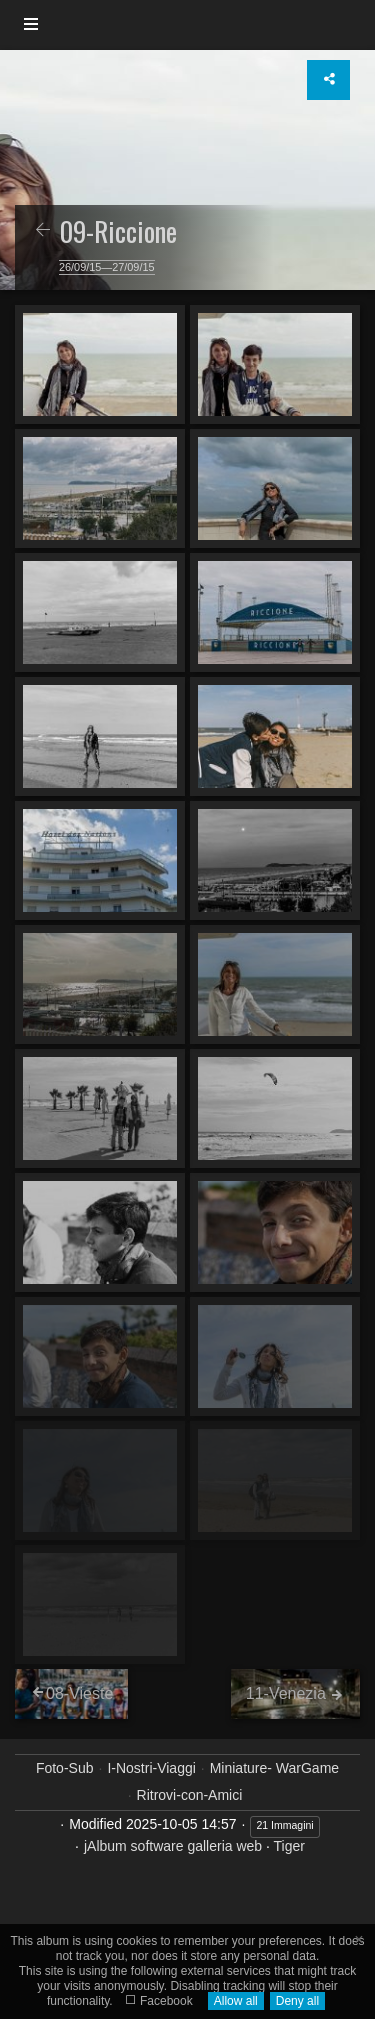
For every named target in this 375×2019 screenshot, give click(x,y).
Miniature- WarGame (274, 1768)
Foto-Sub (65, 1768)
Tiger (289, 1846)
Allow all (236, 2001)
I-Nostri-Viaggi (151, 1768)
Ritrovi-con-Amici (190, 1795)
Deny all (297, 2001)
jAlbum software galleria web (173, 1846)
